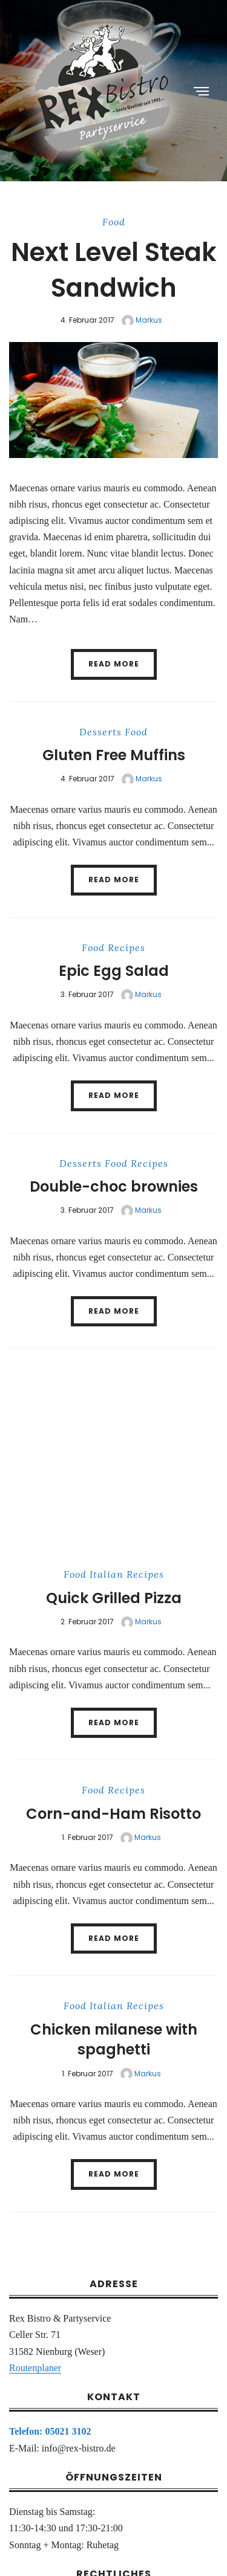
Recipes (126, 947)
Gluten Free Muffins (113, 755)
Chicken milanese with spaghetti (113, 2039)
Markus (142, 320)
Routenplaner (35, 2368)
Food (113, 222)
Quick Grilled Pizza (114, 1598)
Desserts (100, 732)
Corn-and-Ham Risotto (113, 1814)
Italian (106, 1574)
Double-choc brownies (114, 1186)
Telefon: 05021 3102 (50, 2431)
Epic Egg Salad (114, 971)
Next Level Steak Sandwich (114, 270)
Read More (113, 664)
